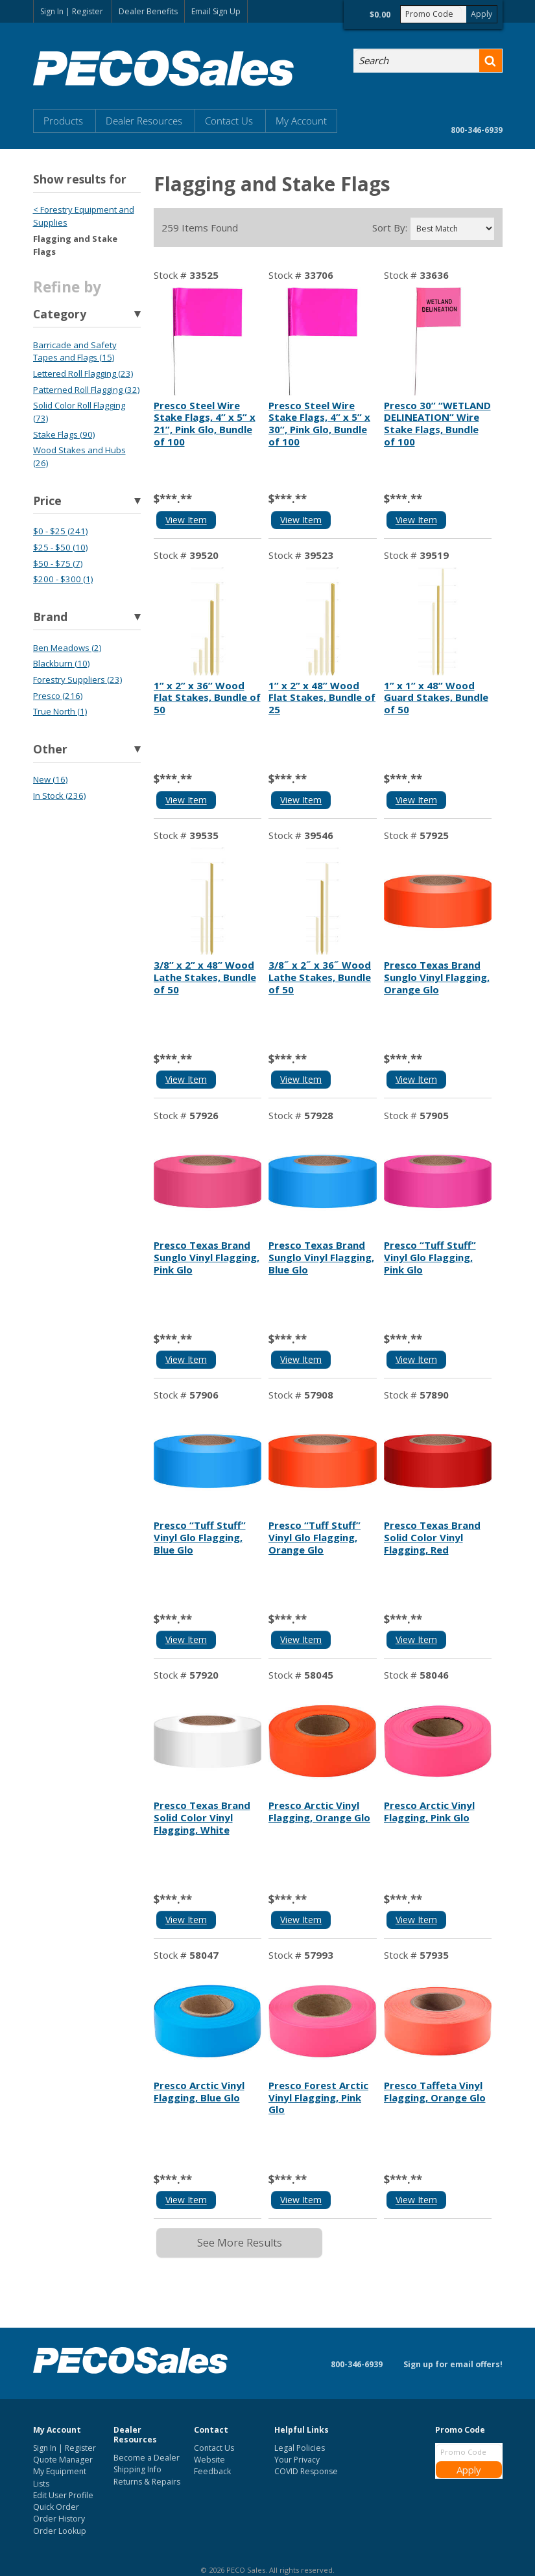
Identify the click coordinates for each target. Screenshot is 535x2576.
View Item (186, 520)
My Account (301, 120)
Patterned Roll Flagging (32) (86, 390)
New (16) (50, 779)
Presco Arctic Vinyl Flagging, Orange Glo (319, 1811)
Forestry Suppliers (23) (77, 679)
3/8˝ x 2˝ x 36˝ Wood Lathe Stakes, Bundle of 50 (319, 977)
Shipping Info (137, 2469)
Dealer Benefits (148, 11)
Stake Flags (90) (64, 434)
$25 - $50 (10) (60, 547)
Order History (59, 2518)
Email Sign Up (216, 11)
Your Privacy (297, 2459)
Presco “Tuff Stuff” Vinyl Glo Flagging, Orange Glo (314, 1537)
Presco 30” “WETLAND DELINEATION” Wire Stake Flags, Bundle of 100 (437, 423)
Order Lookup (59, 2530)
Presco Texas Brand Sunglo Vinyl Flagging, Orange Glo (437, 977)
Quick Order (56, 2506)
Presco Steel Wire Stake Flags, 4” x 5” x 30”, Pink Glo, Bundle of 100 (319, 423)
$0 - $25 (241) (60, 531)
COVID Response (306, 2471)
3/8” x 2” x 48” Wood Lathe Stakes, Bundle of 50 (205, 977)
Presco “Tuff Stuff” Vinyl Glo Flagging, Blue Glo (200, 1537)
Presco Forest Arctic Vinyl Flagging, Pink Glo (318, 2097)
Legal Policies (299, 2447)
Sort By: (389, 228)
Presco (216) (57, 696)
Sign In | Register (71, 11)
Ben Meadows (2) (67, 648)
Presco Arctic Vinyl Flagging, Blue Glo (199, 2091)
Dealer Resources (144, 120)
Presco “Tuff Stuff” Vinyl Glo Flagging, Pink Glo (430, 1257)
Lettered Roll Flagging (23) (83, 373)
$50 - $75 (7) (57, 563)
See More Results (239, 2243)
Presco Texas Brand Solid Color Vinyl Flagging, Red (432, 1537)
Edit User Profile (63, 2495)
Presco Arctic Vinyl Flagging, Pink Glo (429, 1811)
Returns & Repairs (146, 2481)
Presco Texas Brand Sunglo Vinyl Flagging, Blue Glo (321, 1257)
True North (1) (60, 711)
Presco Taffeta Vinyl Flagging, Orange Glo (435, 2091)
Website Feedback (212, 2465)
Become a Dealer (146, 2457)
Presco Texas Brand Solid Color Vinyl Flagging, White (202, 1817)
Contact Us (229, 120)
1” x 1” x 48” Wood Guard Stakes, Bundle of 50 (436, 697)
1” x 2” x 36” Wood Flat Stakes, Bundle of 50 (207, 697)
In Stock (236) (59, 795)
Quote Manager (63, 2459)
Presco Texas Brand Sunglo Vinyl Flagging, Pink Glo (206, 1257)
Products (63, 120)
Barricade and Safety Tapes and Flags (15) (75, 351)
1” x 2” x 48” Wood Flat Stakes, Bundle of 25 (321, 697)
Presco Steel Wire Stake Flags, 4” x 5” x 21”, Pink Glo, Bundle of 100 (205, 423)
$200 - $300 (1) (63, 579)
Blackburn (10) (61, 663)
